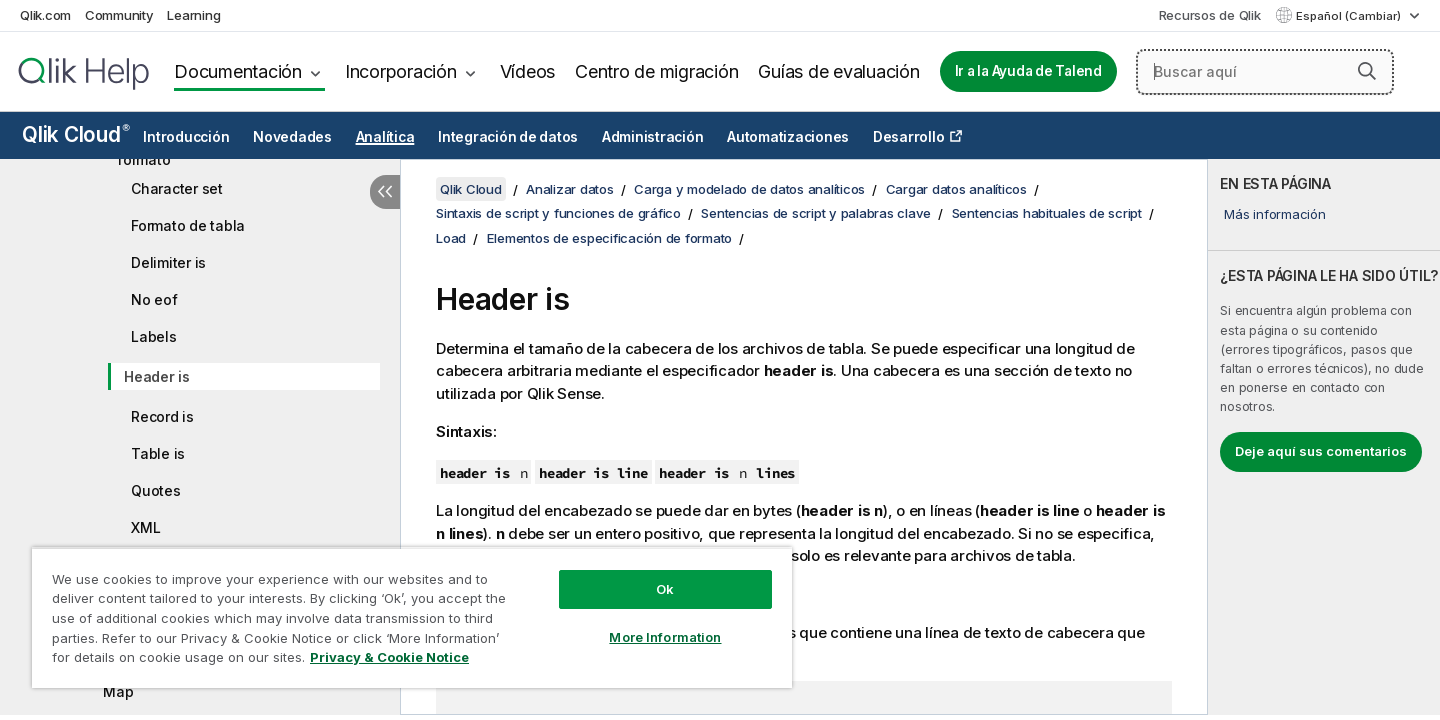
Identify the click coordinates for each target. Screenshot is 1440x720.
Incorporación (401, 71)
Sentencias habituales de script (1047, 213)
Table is (158, 453)
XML (145, 527)
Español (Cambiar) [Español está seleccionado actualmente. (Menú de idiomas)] (1350, 16)
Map (118, 691)
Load (451, 238)
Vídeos (528, 71)
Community (119, 15)
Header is (157, 376)
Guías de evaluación (838, 71)
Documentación (238, 71)
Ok (665, 589)
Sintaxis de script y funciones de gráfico (558, 213)
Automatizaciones (788, 137)
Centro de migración (656, 71)
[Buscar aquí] (1265, 72)
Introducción (186, 137)
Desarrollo (909, 137)
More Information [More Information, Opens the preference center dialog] (665, 637)
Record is (162, 416)
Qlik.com (45, 15)
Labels (154, 336)
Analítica (385, 137)
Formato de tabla (188, 225)
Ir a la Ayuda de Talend (1028, 71)
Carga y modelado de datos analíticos (749, 189)
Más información (1274, 214)
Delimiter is (168, 262)
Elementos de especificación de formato (610, 238)
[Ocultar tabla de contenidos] (385, 192)
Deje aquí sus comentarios (1321, 451)
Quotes (156, 490)
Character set (177, 188)
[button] (1367, 71)
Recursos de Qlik (1210, 15)
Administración (653, 137)
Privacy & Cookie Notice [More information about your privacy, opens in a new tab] (389, 657)
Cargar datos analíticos (956, 189)
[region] (412, 617)
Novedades (292, 137)
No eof (154, 299)
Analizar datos (570, 189)
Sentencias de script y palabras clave (816, 213)
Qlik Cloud (76, 134)
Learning (193, 15)
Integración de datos (508, 137)
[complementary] (1324, 437)
